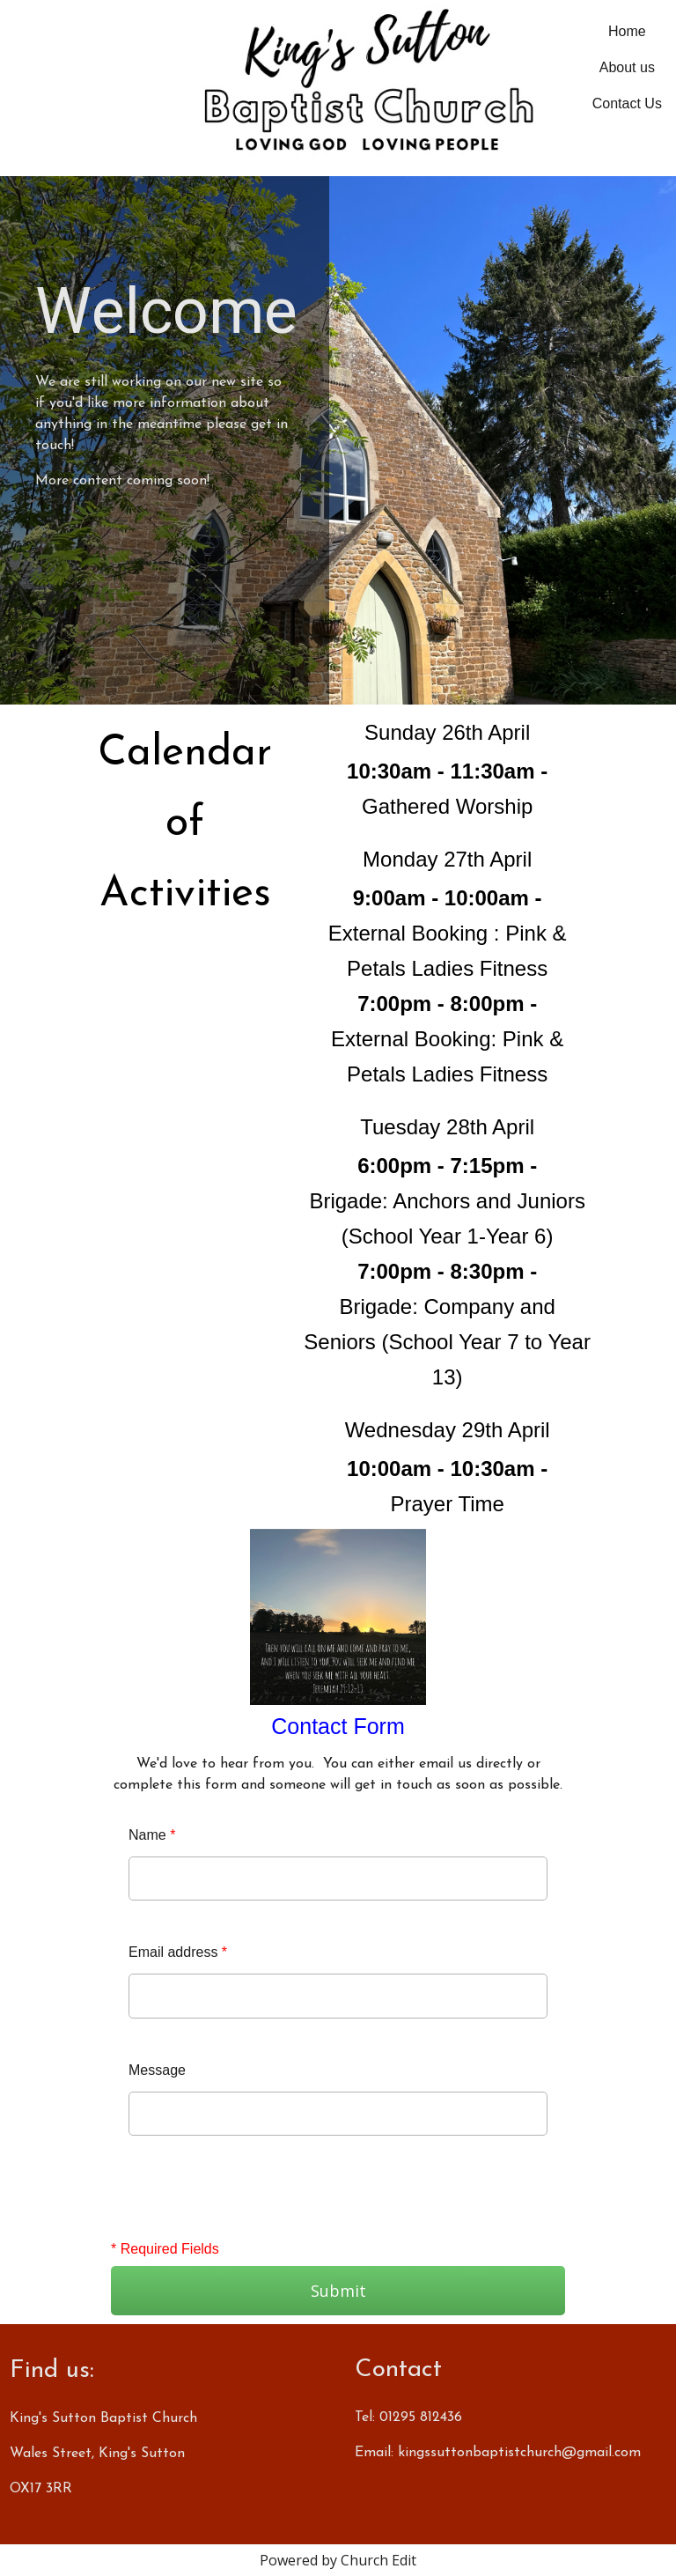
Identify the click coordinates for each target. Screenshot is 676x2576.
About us (627, 67)
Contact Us (627, 103)
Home (627, 31)
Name (152, 1834)
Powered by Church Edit (338, 2560)
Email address (178, 1952)
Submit (338, 2290)
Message (157, 2070)
